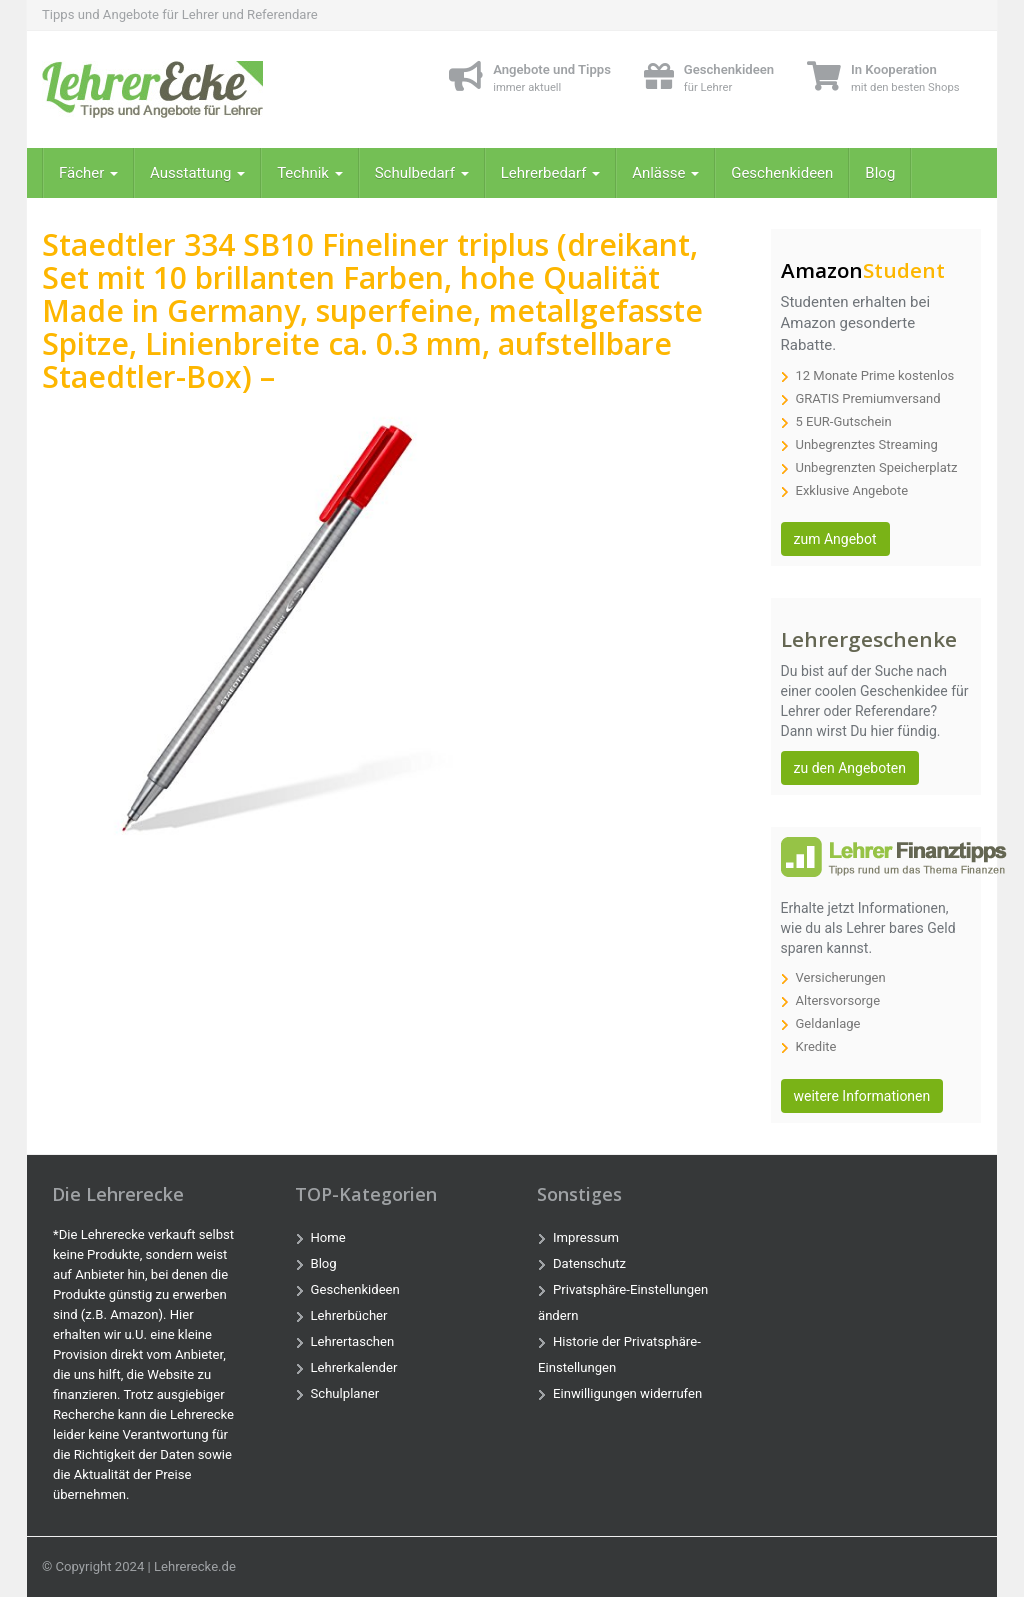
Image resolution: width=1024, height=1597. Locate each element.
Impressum (586, 1237)
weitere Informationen (862, 1096)
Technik (310, 173)
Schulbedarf (422, 173)
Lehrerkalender (354, 1367)
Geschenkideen (782, 173)
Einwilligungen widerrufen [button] (627, 1393)
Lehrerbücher (349, 1315)
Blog (880, 173)
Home (328, 1237)
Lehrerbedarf (550, 173)
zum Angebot (835, 539)
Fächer (88, 173)
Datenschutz (589, 1263)
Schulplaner (345, 1393)
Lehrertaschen (353, 1341)
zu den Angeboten (850, 768)
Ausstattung (197, 173)
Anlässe (665, 173)
